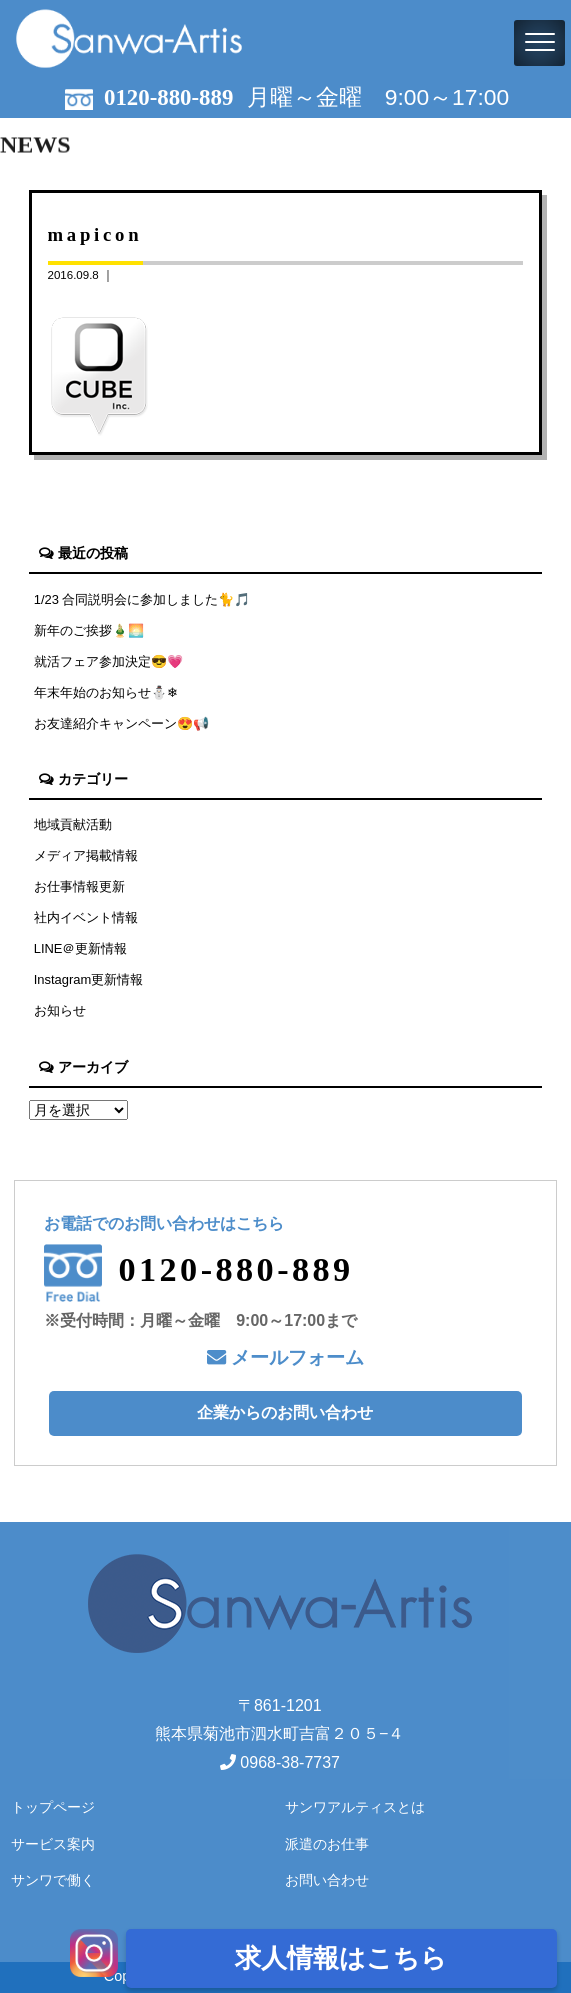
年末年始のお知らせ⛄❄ (106, 692)
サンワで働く (53, 1880)
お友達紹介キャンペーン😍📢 (121, 723)
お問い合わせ (327, 1880)
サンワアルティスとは (355, 1807)
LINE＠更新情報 (81, 948)
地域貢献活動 (73, 824)
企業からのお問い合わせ (285, 1412)
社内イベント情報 (86, 917)
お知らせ (60, 1010)
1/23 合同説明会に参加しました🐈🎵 (142, 599)
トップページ (53, 1807)
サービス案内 (53, 1844)
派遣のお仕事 (327, 1844)
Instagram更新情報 (89, 979)
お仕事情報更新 (79, 886)
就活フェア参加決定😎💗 (108, 661)
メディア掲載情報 (86, 855)
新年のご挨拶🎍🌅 (89, 630)
